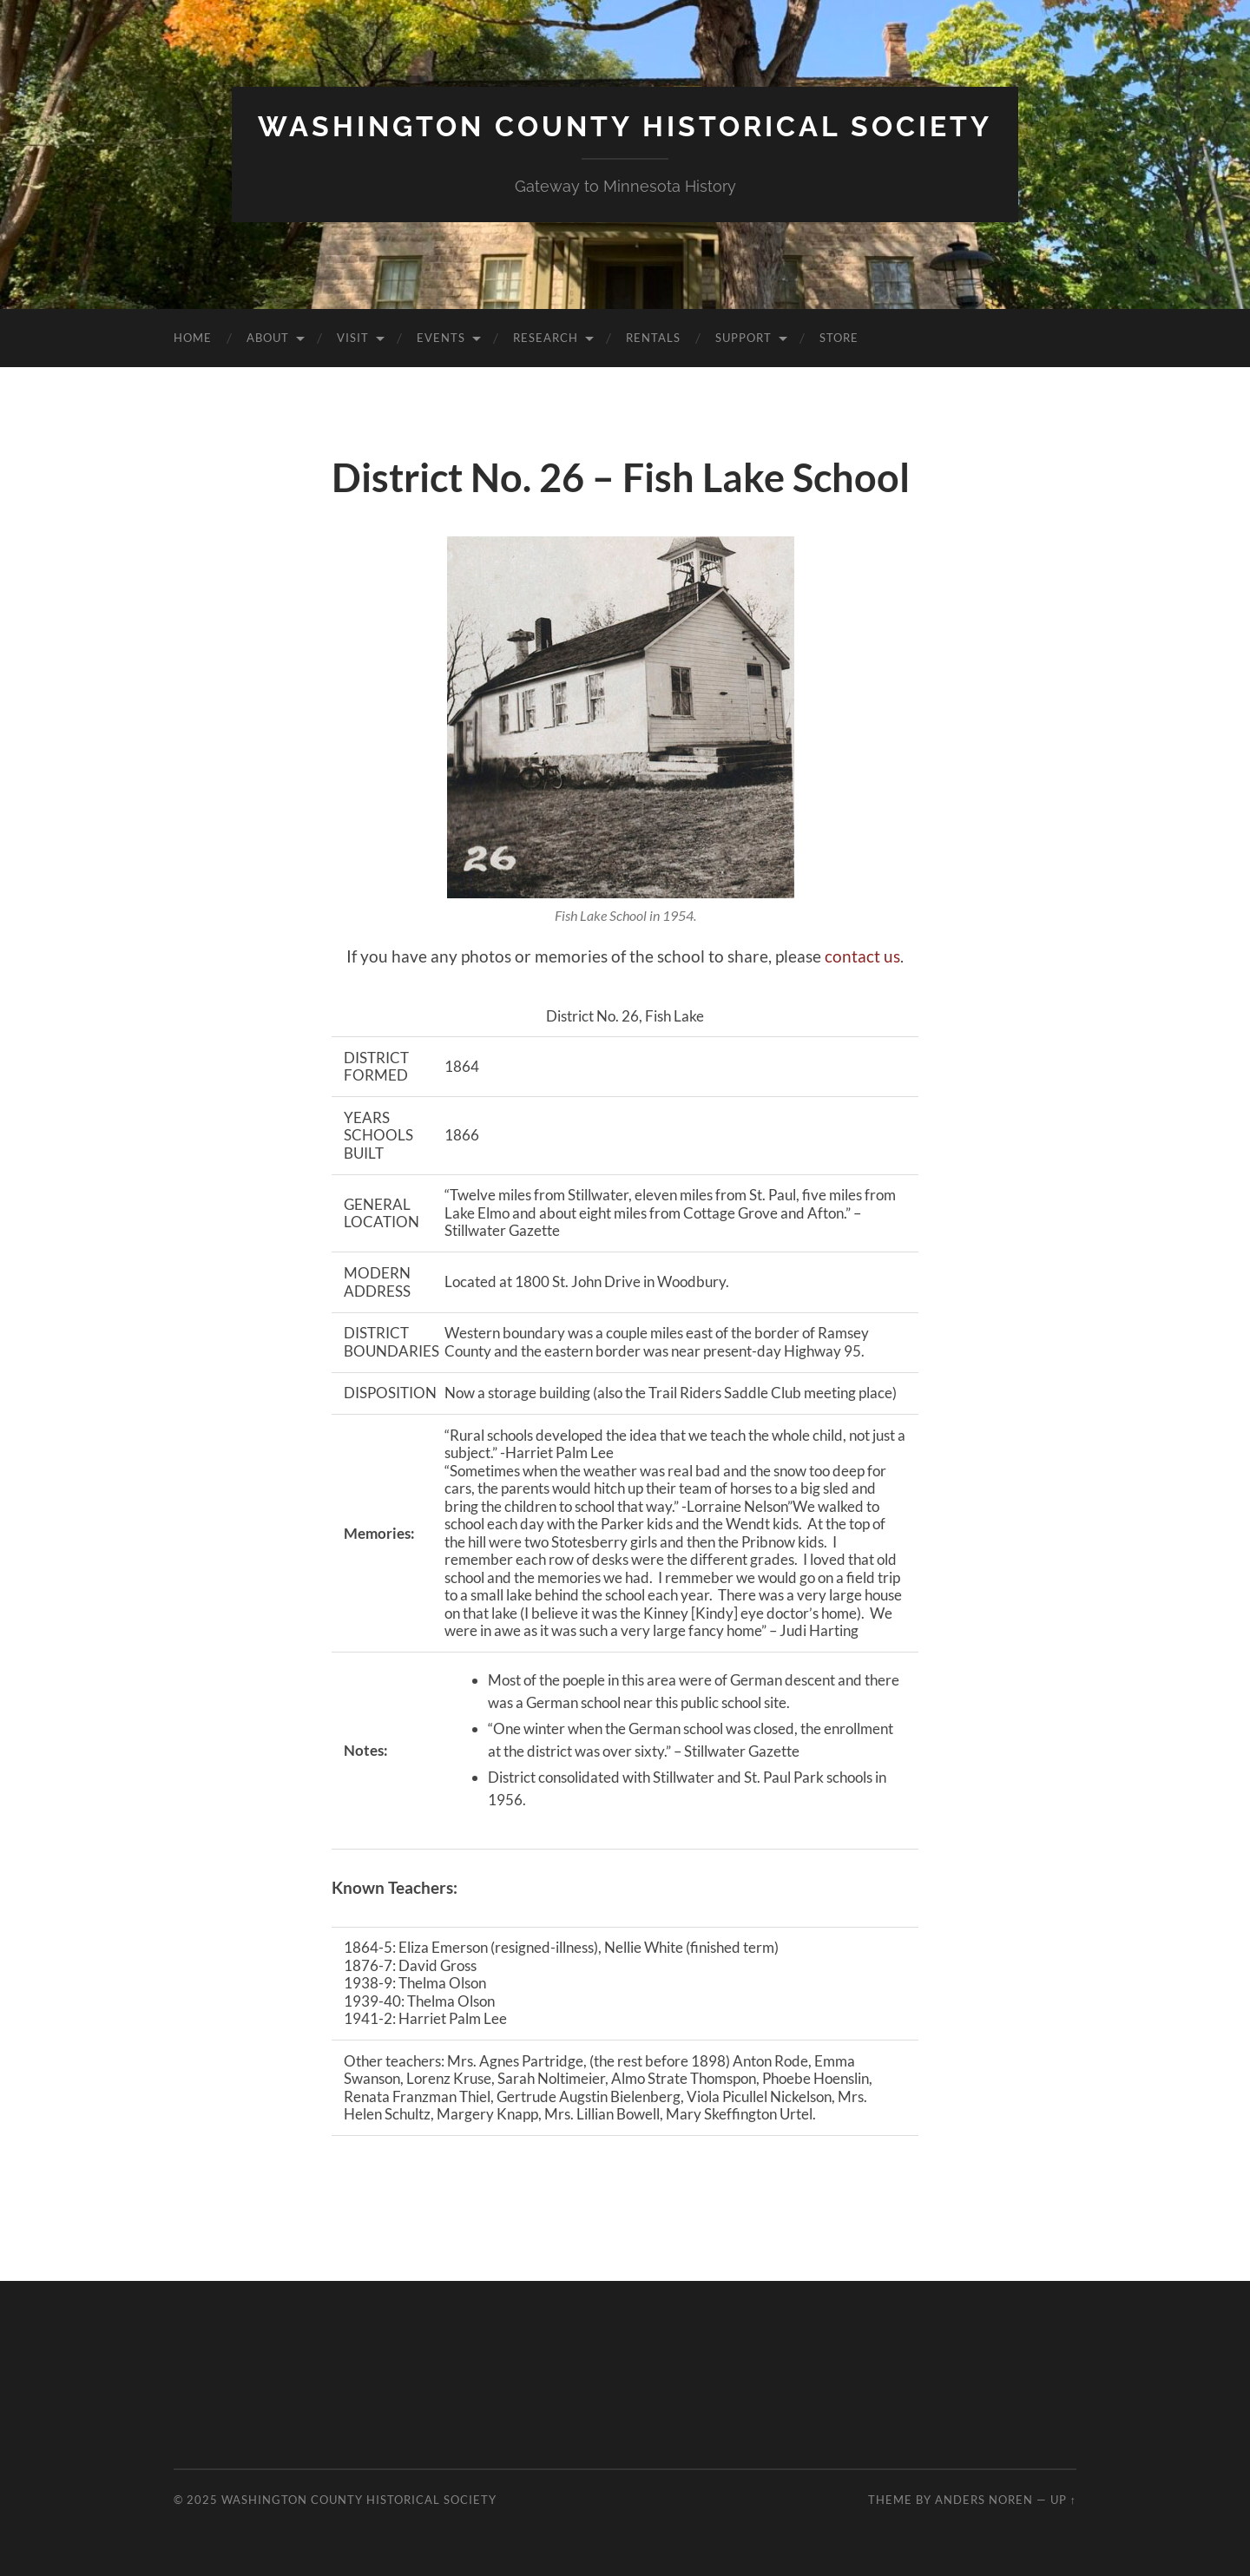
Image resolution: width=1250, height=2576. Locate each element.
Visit (353, 338)
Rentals (653, 338)
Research (545, 338)
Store (839, 338)
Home (193, 338)
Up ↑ (1063, 2500)
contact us (862, 956)
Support (743, 338)
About (268, 338)
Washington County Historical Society (625, 126)
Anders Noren (984, 2500)
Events (441, 338)
